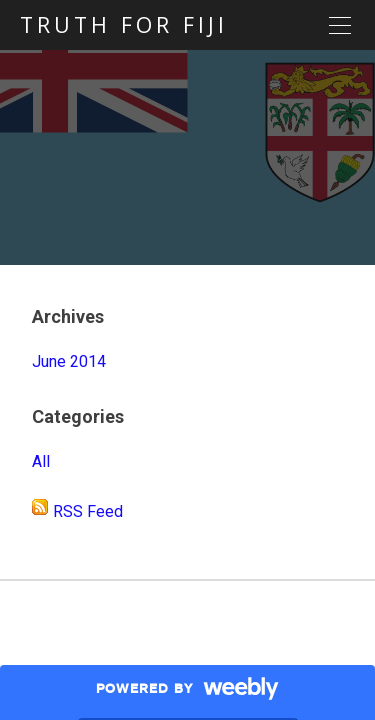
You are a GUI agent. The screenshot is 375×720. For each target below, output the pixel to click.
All (41, 461)
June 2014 (69, 361)
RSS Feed (88, 511)
